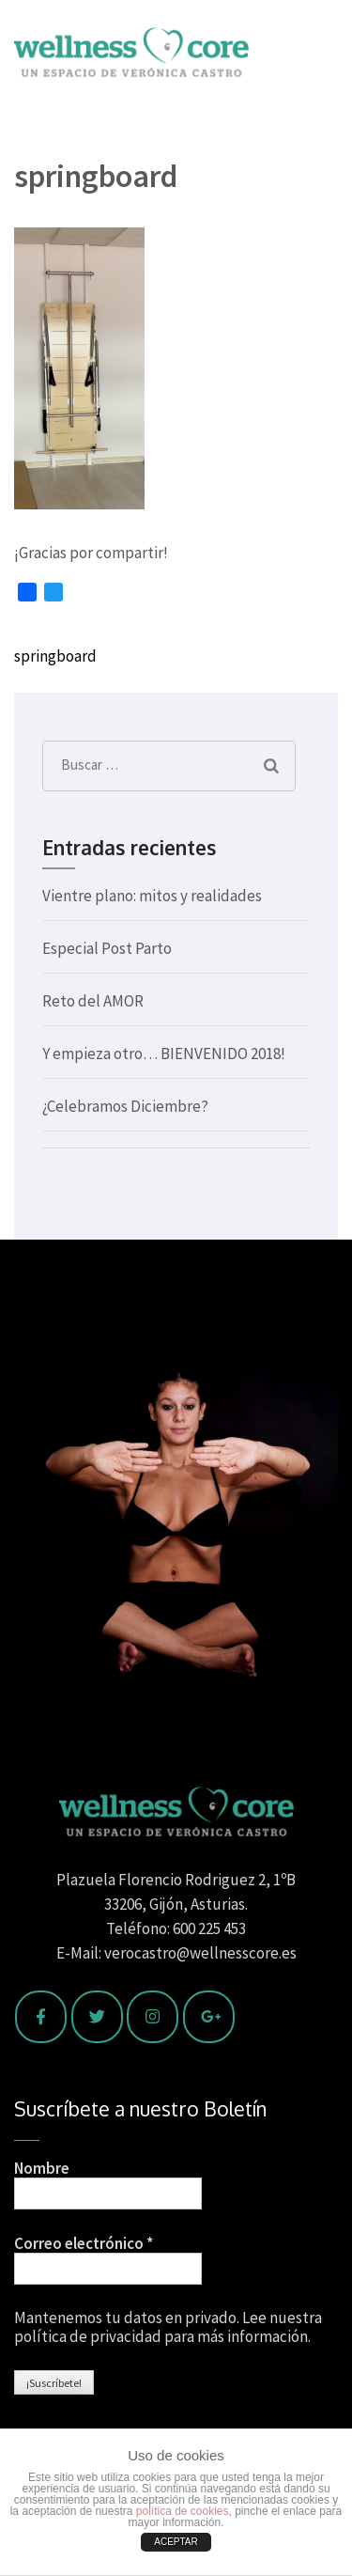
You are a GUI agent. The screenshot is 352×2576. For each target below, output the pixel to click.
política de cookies (182, 2511)
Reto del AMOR (93, 1001)
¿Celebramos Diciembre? (125, 1106)
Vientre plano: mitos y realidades (152, 895)
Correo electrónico (83, 2243)
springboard (55, 656)
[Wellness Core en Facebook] (41, 2017)
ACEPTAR (176, 2542)
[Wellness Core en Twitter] (97, 2017)
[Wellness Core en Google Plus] (209, 2017)
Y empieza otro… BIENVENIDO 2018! (163, 1053)
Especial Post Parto (107, 948)
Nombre (41, 2168)
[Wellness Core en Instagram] (152, 2017)
